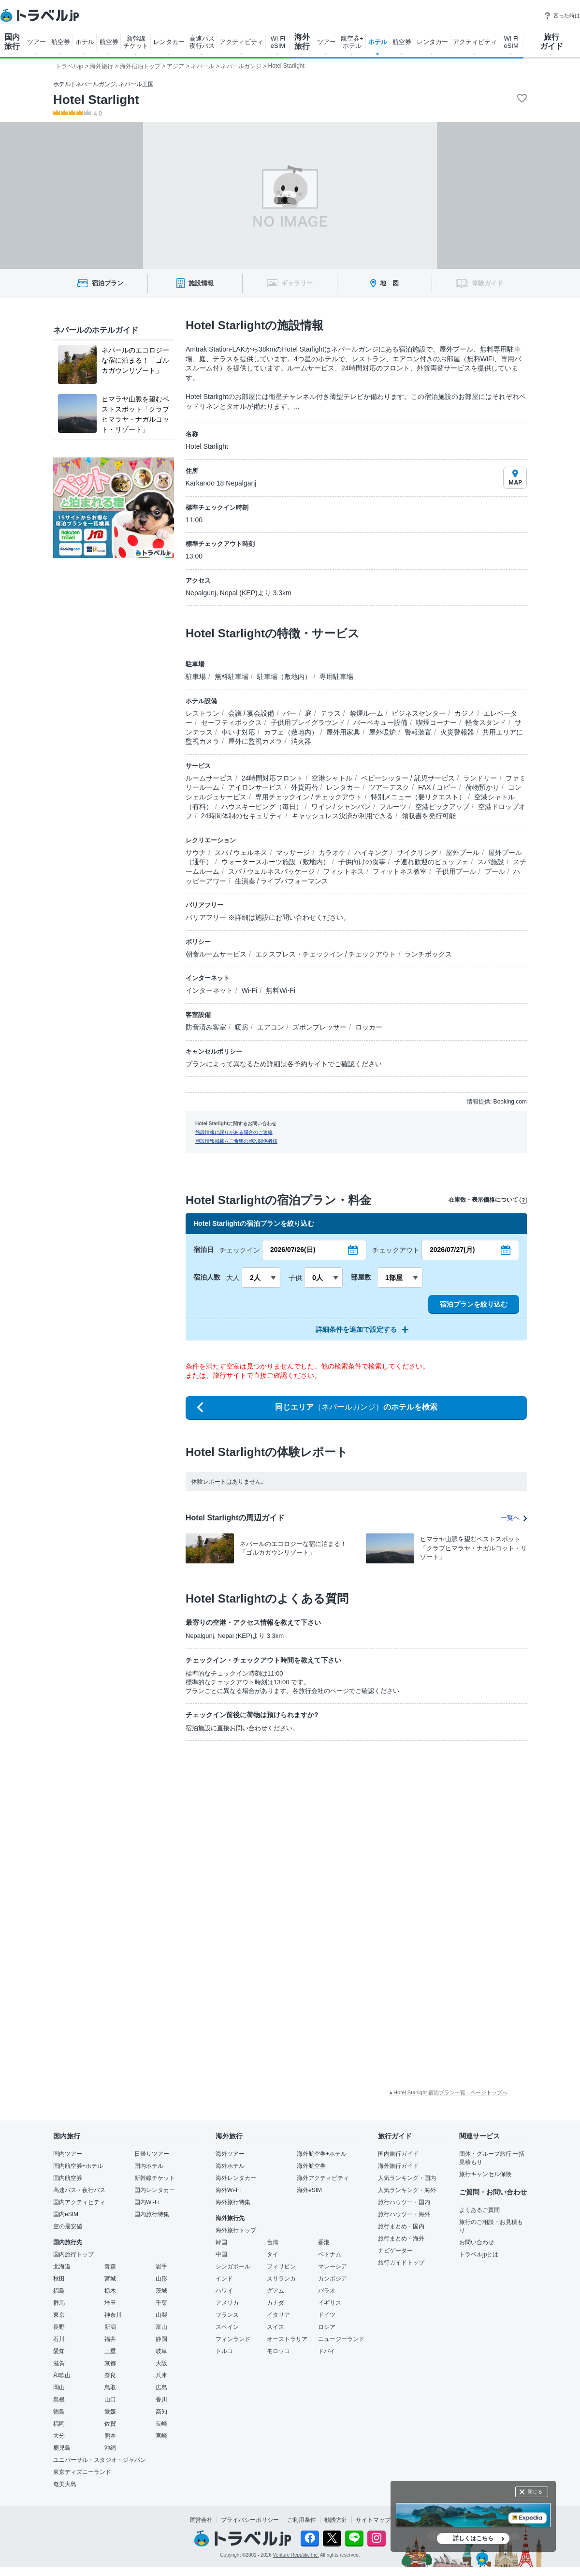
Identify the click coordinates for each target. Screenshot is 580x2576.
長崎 (161, 2423)
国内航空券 (67, 2178)
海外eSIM (309, 2190)
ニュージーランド (341, 2339)
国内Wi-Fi (147, 2202)
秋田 (59, 2278)
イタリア (278, 2314)
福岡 (59, 2423)
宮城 (110, 2278)
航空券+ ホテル (352, 42)
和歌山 (62, 2375)
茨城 (161, 2290)
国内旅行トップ (73, 2254)
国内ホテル (148, 2166)
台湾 (272, 2242)
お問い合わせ (476, 2242)
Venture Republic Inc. (296, 2555)
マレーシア (332, 2266)
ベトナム (329, 2254)
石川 (59, 2339)
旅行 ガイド (551, 41)
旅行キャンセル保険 (485, 2174)
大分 (59, 2435)
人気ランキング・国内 (407, 2178)
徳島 (59, 2411)
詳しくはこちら (473, 2538)
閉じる (535, 2491)
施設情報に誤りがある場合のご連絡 (234, 1132)
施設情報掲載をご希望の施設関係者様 (236, 1141)
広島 (161, 2387)
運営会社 (201, 2520)
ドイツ (326, 2314)
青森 (110, 2266)
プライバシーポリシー (250, 2520)
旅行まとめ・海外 (401, 2238)
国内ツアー (67, 2153)
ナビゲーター (395, 2250)
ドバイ (326, 2351)
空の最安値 (67, 2226)
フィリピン (281, 2266)
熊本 (110, 2435)
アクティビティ (241, 41)
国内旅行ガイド (398, 2153)
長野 (59, 2327)
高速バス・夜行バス (79, 2190)
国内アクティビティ (79, 2202)
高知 (161, 2411)
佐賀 (110, 2423)
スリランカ (281, 2278)
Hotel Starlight (96, 99)
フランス (227, 2314)
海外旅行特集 (233, 2202)
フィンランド (233, 2339)
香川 (161, 2399)
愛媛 (110, 2411)
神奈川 (113, 2314)
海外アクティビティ (323, 2178)
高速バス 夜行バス (202, 42)
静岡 (161, 2339)
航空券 (60, 41)
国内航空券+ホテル (78, 2166)
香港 (324, 2242)
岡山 (59, 2387)
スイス (275, 2327)
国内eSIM (65, 2214)
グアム (275, 2290)
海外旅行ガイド (398, 2166)
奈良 (110, 2375)
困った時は (562, 15)
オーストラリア (287, 2339)
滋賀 (59, 2363)
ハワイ (224, 2290)
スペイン (227, 2327)
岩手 (161, 2266)
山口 (110, 2399)
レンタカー (169, 41)
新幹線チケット (154, 2178)
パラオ (326, 2290)
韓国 (221, 2242)
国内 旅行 (12, 41)
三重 (110, 2351)
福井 (110, 2339)
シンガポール (233, 2266)
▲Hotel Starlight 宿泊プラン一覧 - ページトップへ (448, 2092)
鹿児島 (62, 2447)
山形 (161, 2278)
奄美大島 (64, 2484)
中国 (221, 2254)
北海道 (62, 2266)
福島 (59, 2290)
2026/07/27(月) (452, 1249)
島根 (59, 2399)
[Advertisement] (246, 1820)
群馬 (59, 2302)
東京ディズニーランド (82, 2472)
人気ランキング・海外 (407, 2190)
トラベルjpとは (478, 2254)
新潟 (110, 2327)
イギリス (329, 2302)
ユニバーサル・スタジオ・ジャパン (99, 2460)
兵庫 (161, 2375)
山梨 (161, 2314)
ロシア (326, 2327)
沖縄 (110, 2447)
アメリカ (227, 2302)
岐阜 (161, 2351)
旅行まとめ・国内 (401, 2226)
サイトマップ (373, 2520)
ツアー (36, 41)
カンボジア (332, 2278)
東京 (59, 2314)
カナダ (275, 2302)
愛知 (59, 2351)
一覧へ (514, 1517)
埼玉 (110, 2302)
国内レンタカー (154, 2190)
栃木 (110, 2290)
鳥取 (110, 2387)
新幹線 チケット (135, 42)
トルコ (224, 2351)
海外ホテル (230, 2166)
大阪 (161, 2363)
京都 (110, 2363)
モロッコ (278, 2351)
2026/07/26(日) (292, 1249)
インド (224, 2278)
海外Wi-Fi (228, 2190)
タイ (272, 2254)
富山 (161, 2327)
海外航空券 (311, 2166)
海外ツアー (230, 2153)
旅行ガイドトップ (401, 2262)
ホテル (84, 41)
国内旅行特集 (151, 2214)
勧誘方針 (336, 2520)
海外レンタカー (236, 2178)
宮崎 (161, 2435)
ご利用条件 (301, 2520)
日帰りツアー (151, 2153)
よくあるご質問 (479, 2210)
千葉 (161, 2302)
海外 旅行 (302, 41)
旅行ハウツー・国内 (404, 2202)
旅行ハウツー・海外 (404, 2214)
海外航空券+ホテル (322, 2153)
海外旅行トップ (236, 2230)
